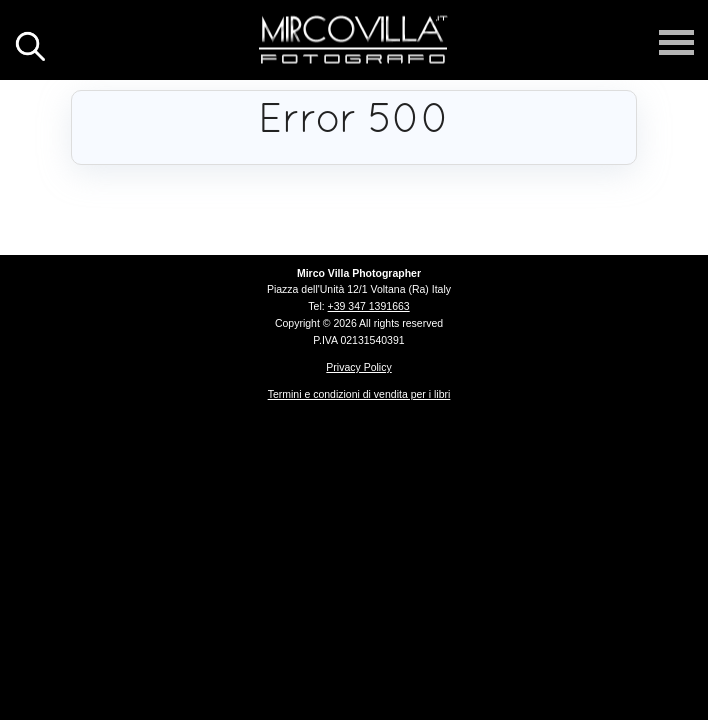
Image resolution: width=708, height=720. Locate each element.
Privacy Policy (358, 367)
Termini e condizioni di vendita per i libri (359, 394)
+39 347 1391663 (369, 306)
